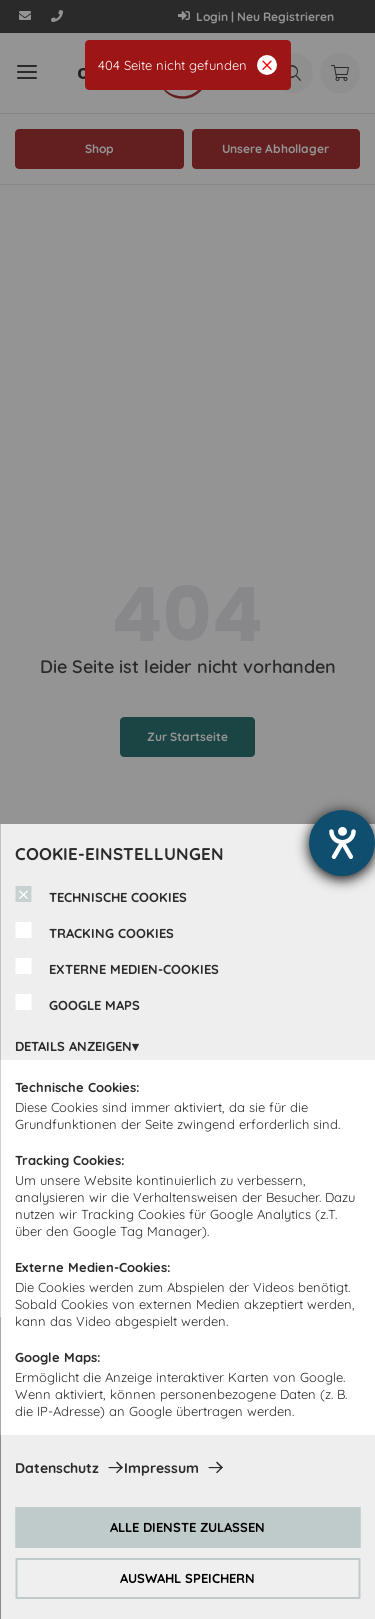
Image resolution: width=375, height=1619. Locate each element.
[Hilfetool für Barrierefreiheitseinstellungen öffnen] (342, 843)
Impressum (161, 1468)
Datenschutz (57, 1468)
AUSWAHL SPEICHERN (187, 1578)
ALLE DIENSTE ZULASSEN (187, 1527)
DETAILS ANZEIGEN (73, 1046)
